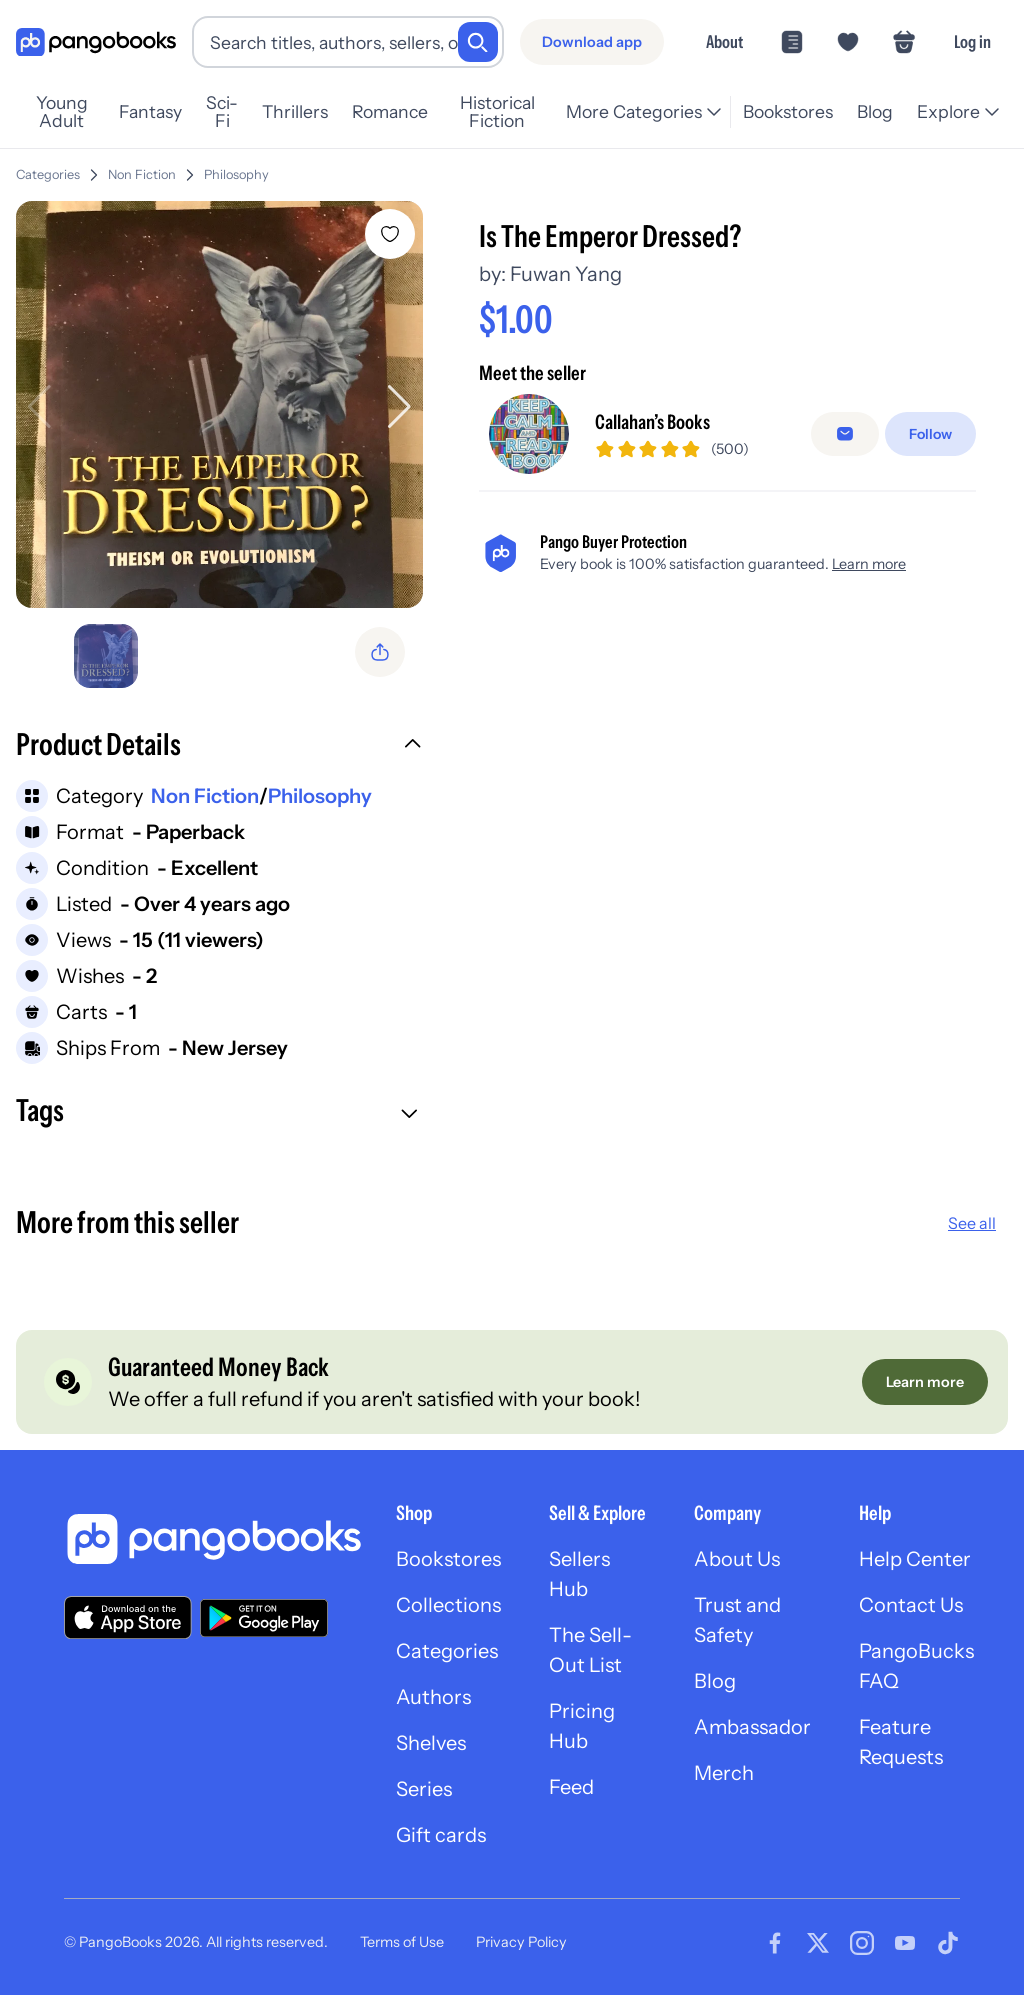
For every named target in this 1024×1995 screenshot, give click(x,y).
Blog (875, 111)
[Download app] (592, 42)
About (724, 41)
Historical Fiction (497, 112)
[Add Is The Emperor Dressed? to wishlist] (390, 234)
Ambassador (752, 1727)
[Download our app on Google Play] (264, 1618)
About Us (737, 1559)
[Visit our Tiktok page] (948, 1943)
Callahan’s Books (652, 422)
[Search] (478, 42)
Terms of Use (402, 1942)
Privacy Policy (521, 1942)
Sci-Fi (222, 112)
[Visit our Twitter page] (818, 1943)
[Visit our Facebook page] (775, 1943)
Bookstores (788, 111)
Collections (448, 1605)
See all (972, 1223)
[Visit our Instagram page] (862, 1943)
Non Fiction (142, 174)
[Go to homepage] (96, 42)
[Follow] (930, 434)
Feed (571, 1787)
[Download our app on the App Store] (128, 1617)
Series (424, 1789)
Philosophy (236, 174)
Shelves (431, 1743)
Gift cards (441, 1835)
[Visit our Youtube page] (905, 1943)
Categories (48, 174)
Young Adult (62, 112)
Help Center (915, 1559)
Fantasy (150, 111)
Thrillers (295, 111)
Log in (972, 41)
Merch (724, 1773)
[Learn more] (925, 1382)
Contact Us (911, 1605)
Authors (433, 1697)
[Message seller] (845, 434)
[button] (219, 747)
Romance (390, 111)
